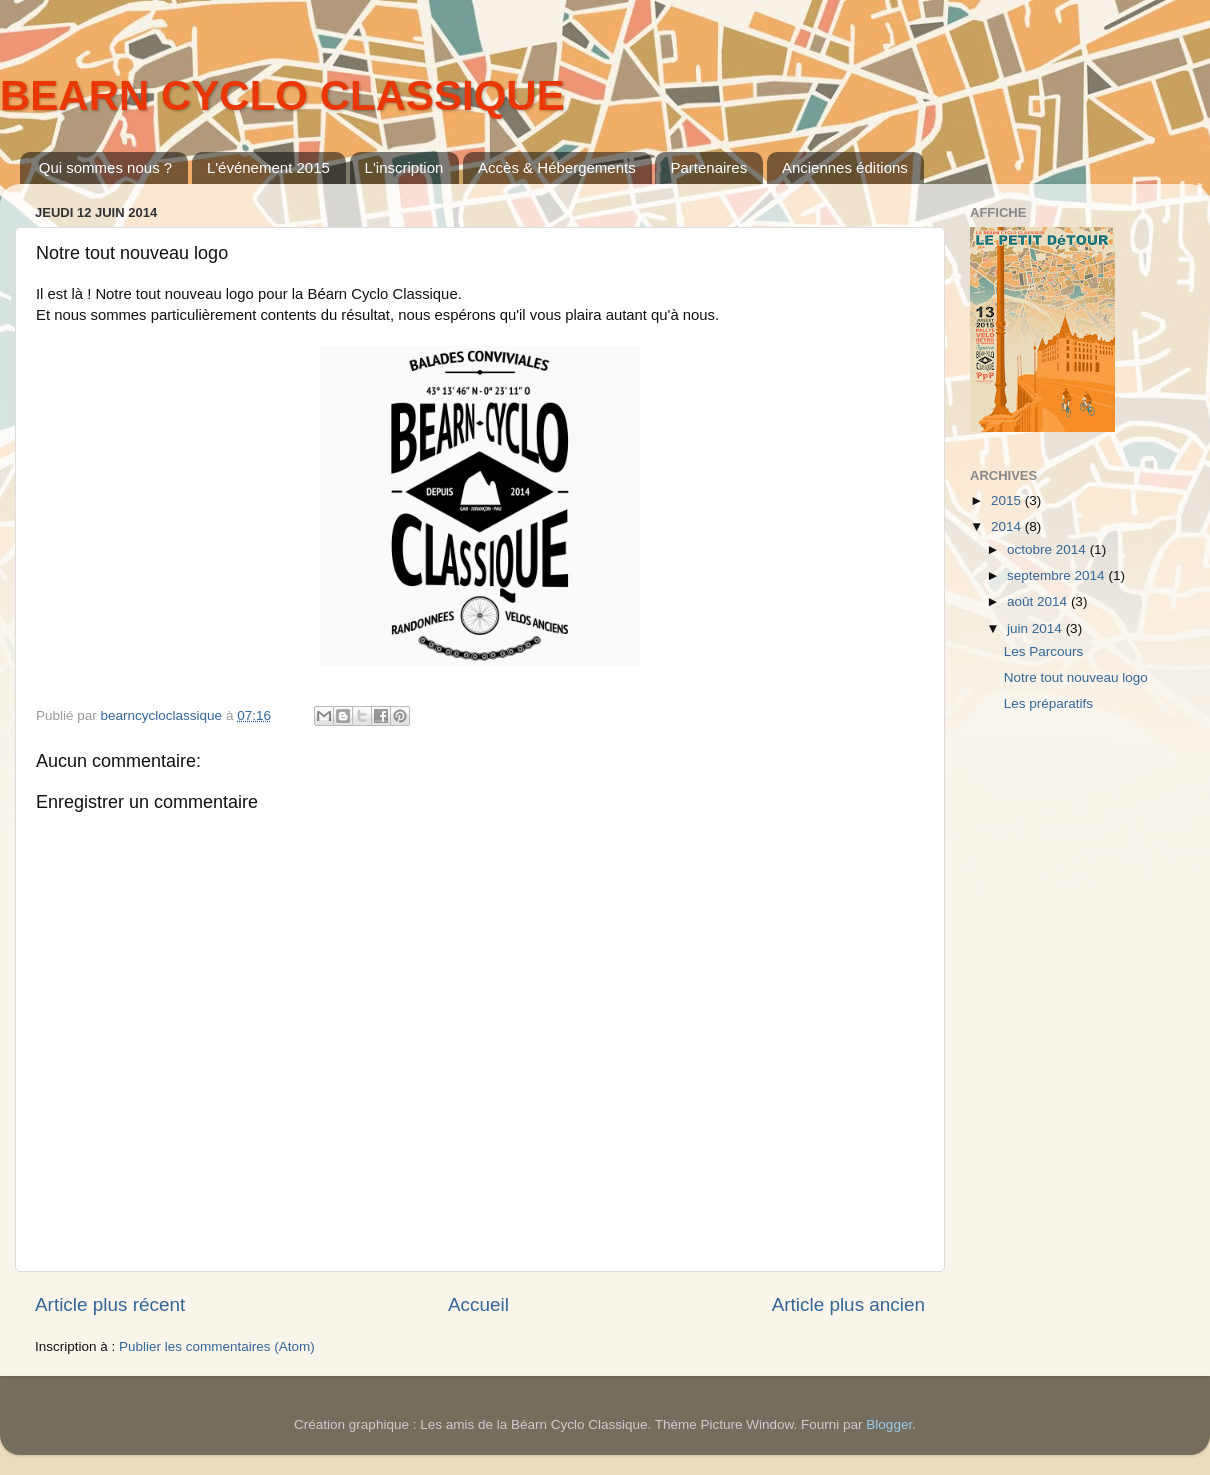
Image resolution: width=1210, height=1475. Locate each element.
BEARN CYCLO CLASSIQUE (282, 95)
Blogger (889, 1424)
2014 (1008, 526)
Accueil (478, 1304)
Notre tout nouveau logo (1076, 677)
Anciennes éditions (845, 167)
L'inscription (404, 167)
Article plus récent (110, 1304)
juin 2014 (1036, 628)
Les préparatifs (1048, 703)
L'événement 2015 (268, 167)
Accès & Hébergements (557, 167)
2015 (1008, 500)
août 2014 (1039, 601)
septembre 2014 (1057, 575)
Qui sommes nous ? (105, 167)
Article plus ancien (848, 1304)
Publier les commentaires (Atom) (217, 1346)
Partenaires (708, 167)
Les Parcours (1044, 651)
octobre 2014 (1048, 549)
